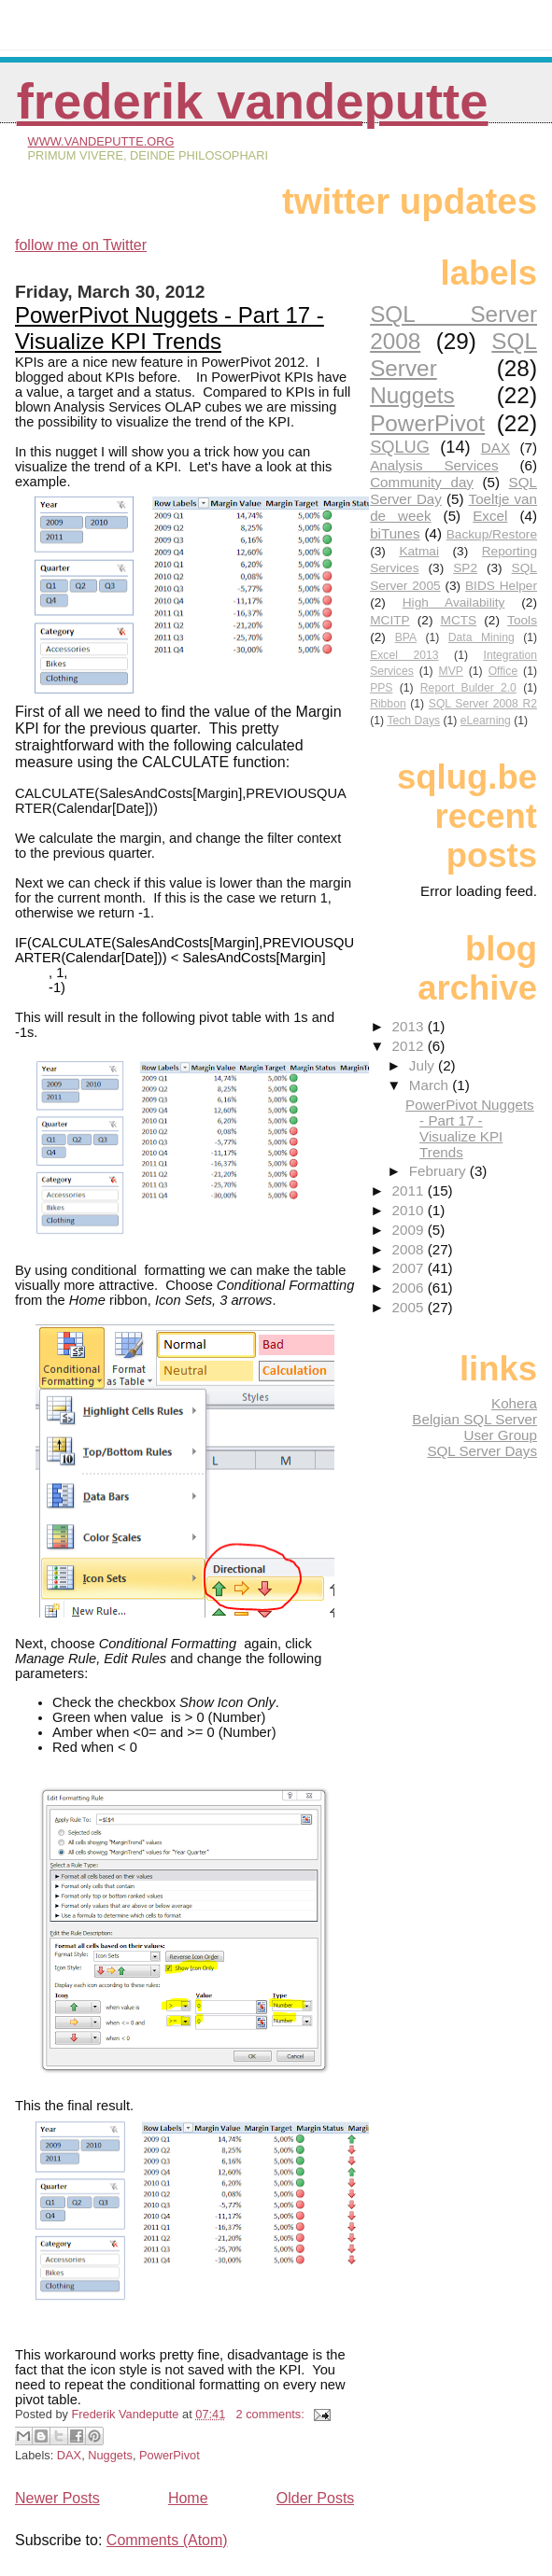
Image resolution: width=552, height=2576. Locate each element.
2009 (410, 1230)
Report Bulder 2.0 (468, 687)
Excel (490, 516)
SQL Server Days (482, 1451)
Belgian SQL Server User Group (474, 1427)
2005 (410, 1307)
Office (503, 671)
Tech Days (413, 720)
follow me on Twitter (81, 245)
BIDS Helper (501, 586)
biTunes (394, 533)
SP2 (465, 568)
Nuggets (110, 2455)
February (439, 1171)
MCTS (459, 620)
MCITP (390, 620)
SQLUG (400, 446)
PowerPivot (169, 2455)
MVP (451, 671)
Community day (422, 482)
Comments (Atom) (167, 2540)
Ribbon (388, 703)
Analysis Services (434, 465)
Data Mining (481, 637)
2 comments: (272, 2414)
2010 (410, 1210)
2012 (410, 1046)
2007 (410, 1268)
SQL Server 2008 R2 (483, 703)
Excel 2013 (404, 655)
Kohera (514, 1403)
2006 (410, 1287)
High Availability (454, 602)
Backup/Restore (491, 534)
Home (188, 2498)
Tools (522, 620)
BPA (406, 637)
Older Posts (315, 2498)
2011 (410, 1190)
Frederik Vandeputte (252, 101)
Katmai (419, 551)
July (423, 1065)
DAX (69, 2455)
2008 (410, 1249)
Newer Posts (57, 2498)
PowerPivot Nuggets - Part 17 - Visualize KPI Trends (169, 328)
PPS (381, 687)
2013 (410, 1026)
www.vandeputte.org (101, 141)
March (430, 1085)
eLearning (485, 720)
